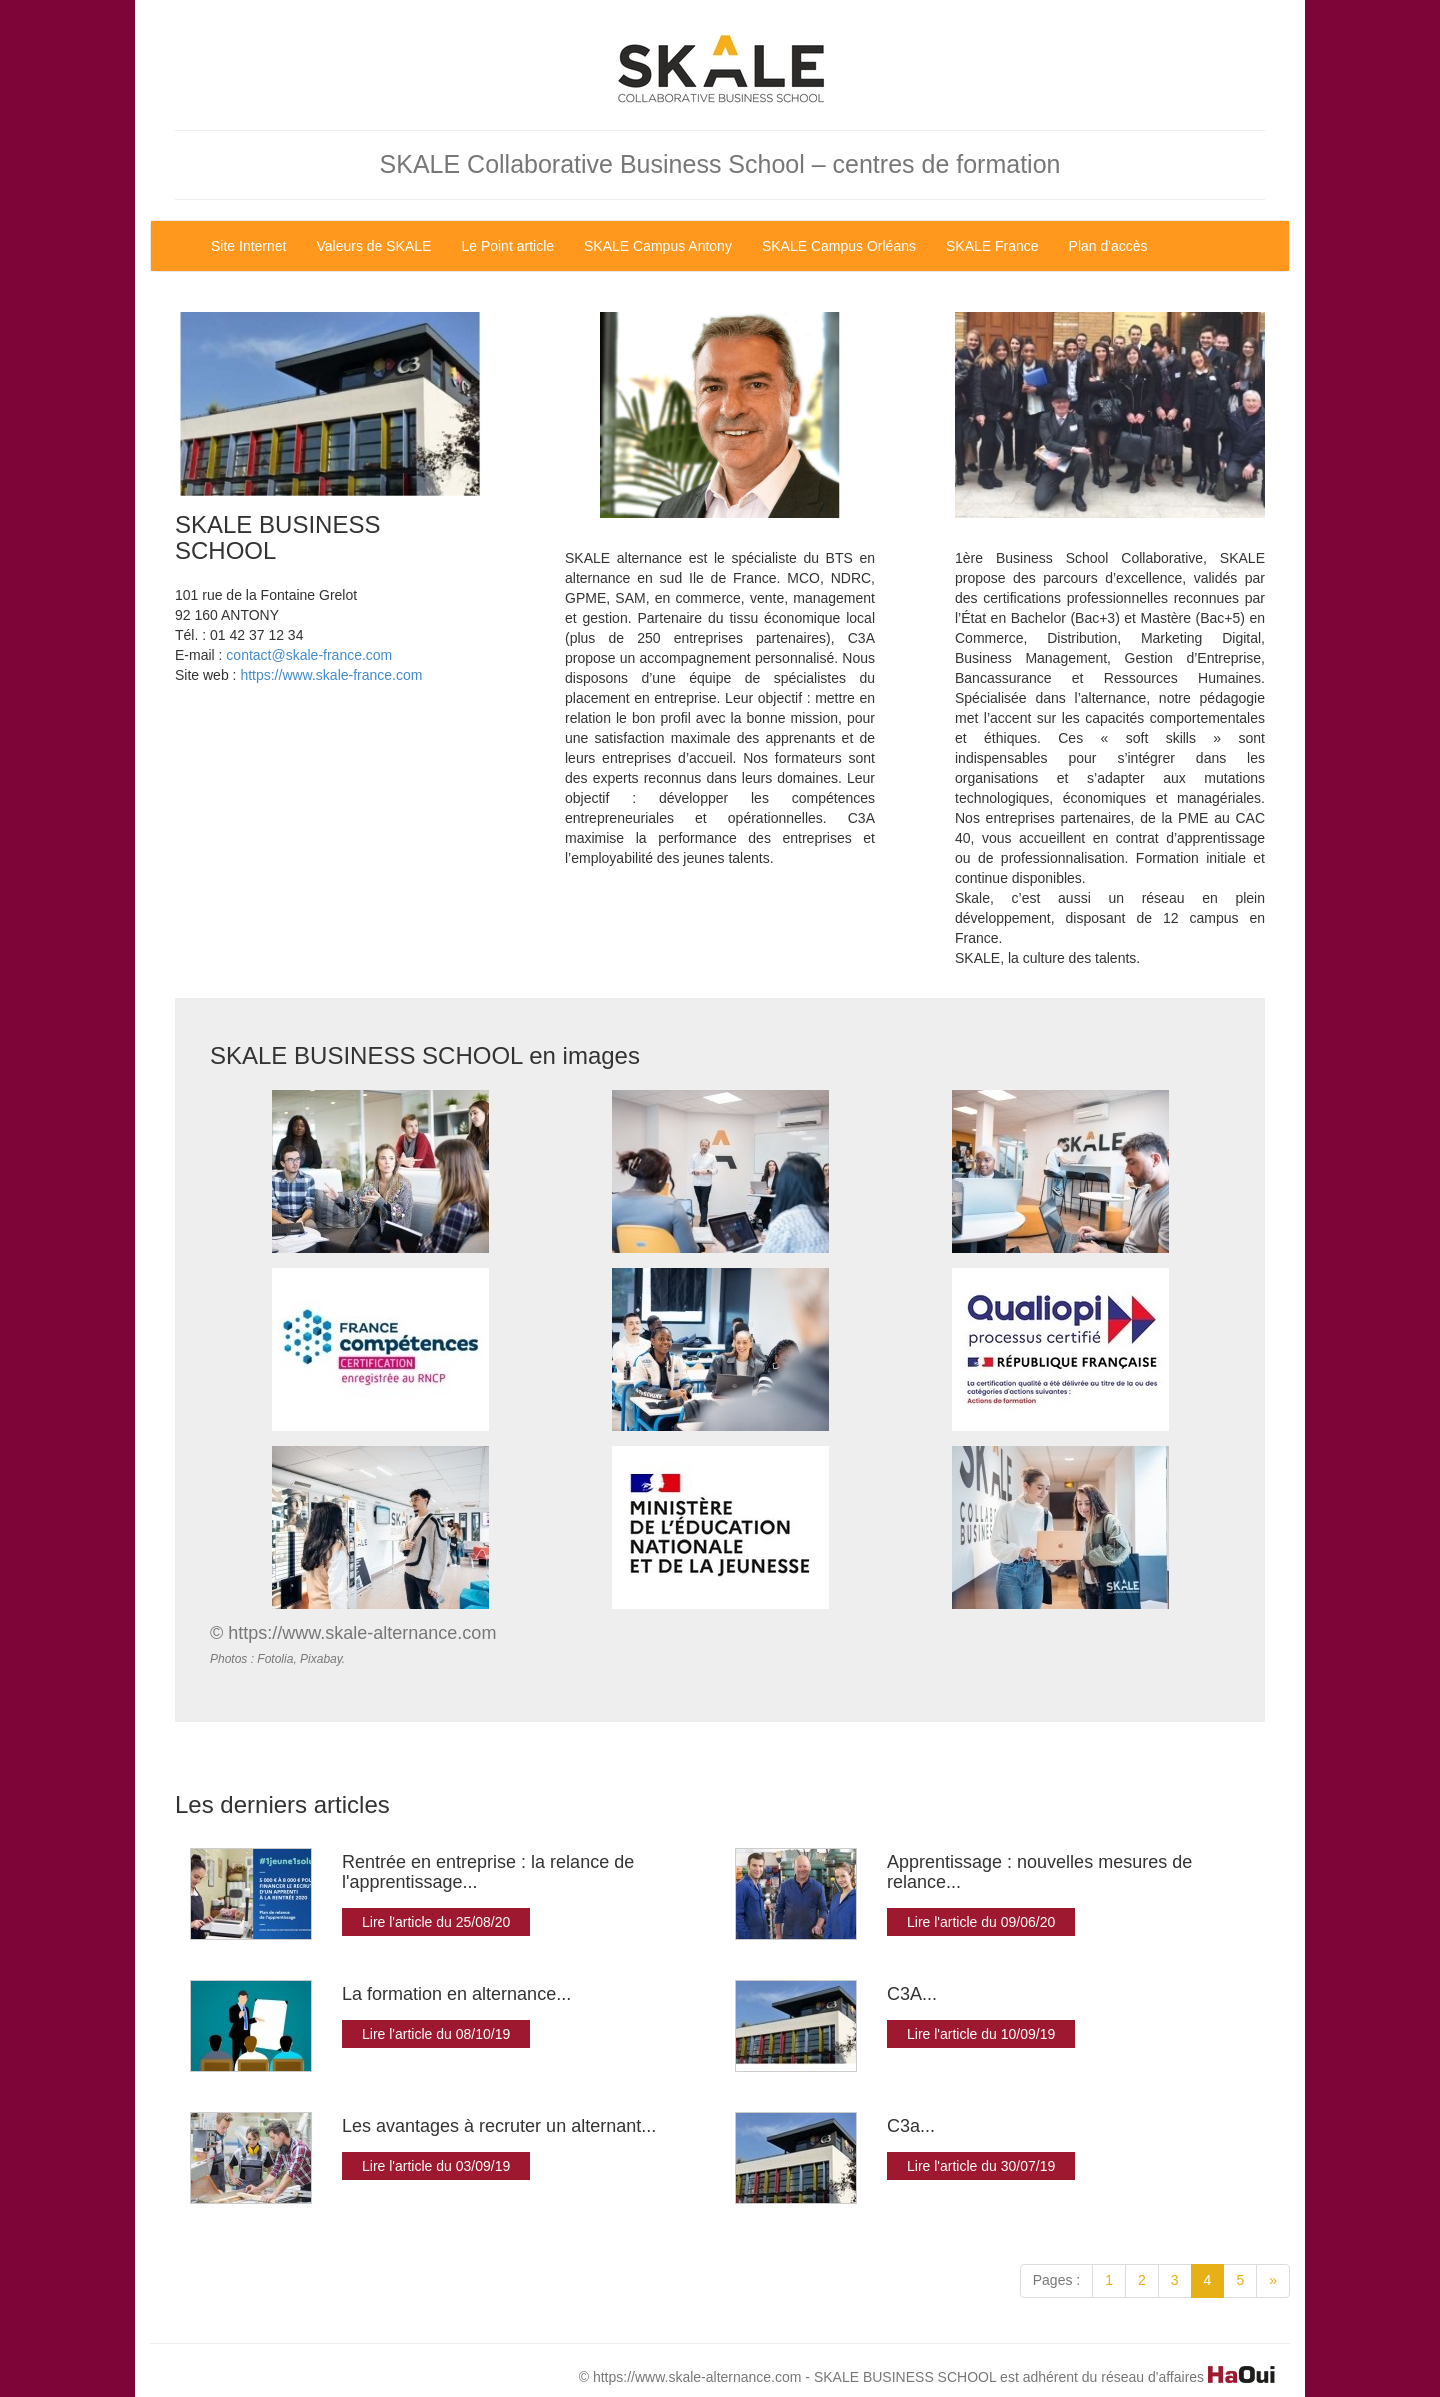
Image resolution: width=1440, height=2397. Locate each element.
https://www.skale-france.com (331, 675)
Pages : (1056, 2280)
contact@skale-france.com (309, 655)
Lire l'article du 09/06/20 (981, 1922)
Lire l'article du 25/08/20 (436, 1922)
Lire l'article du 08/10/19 (436, 2034)
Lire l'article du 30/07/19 (981, 2166)
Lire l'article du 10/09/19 (981, 2034)
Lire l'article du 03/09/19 (436, 2166)
